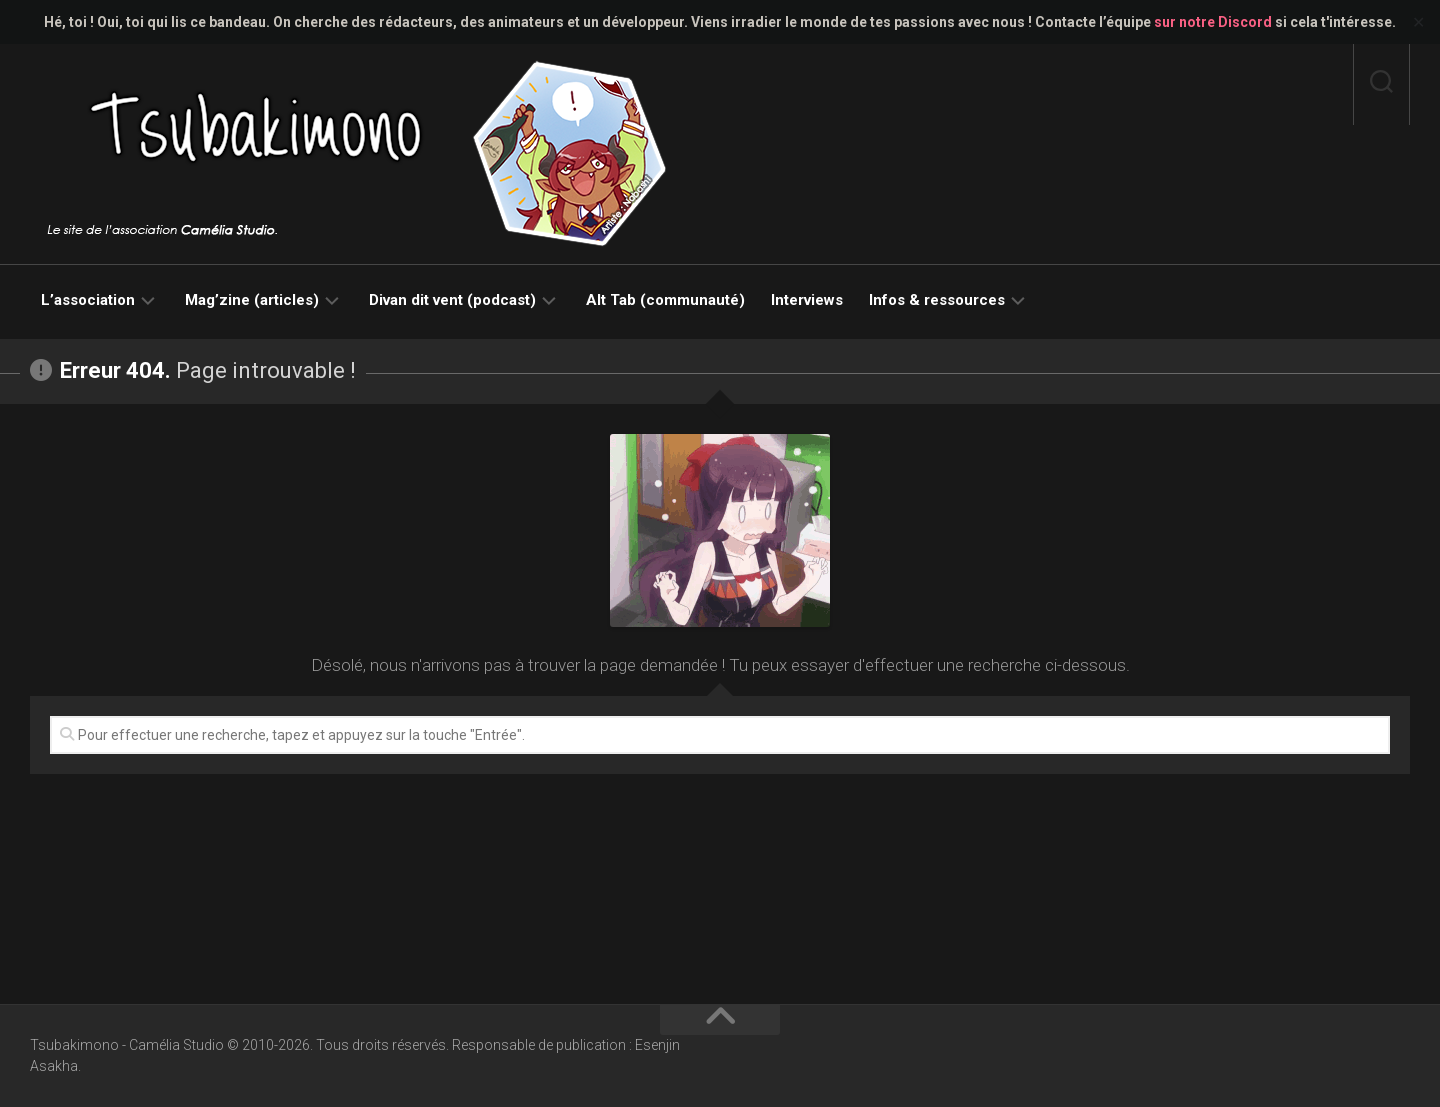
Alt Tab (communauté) (665, 300)
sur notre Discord (1213, 22)
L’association (88, 300)
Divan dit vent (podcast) (452, 300)
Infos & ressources (937, 300)
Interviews (807, 300)
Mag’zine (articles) (252, 300)
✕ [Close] (1418, 22)
